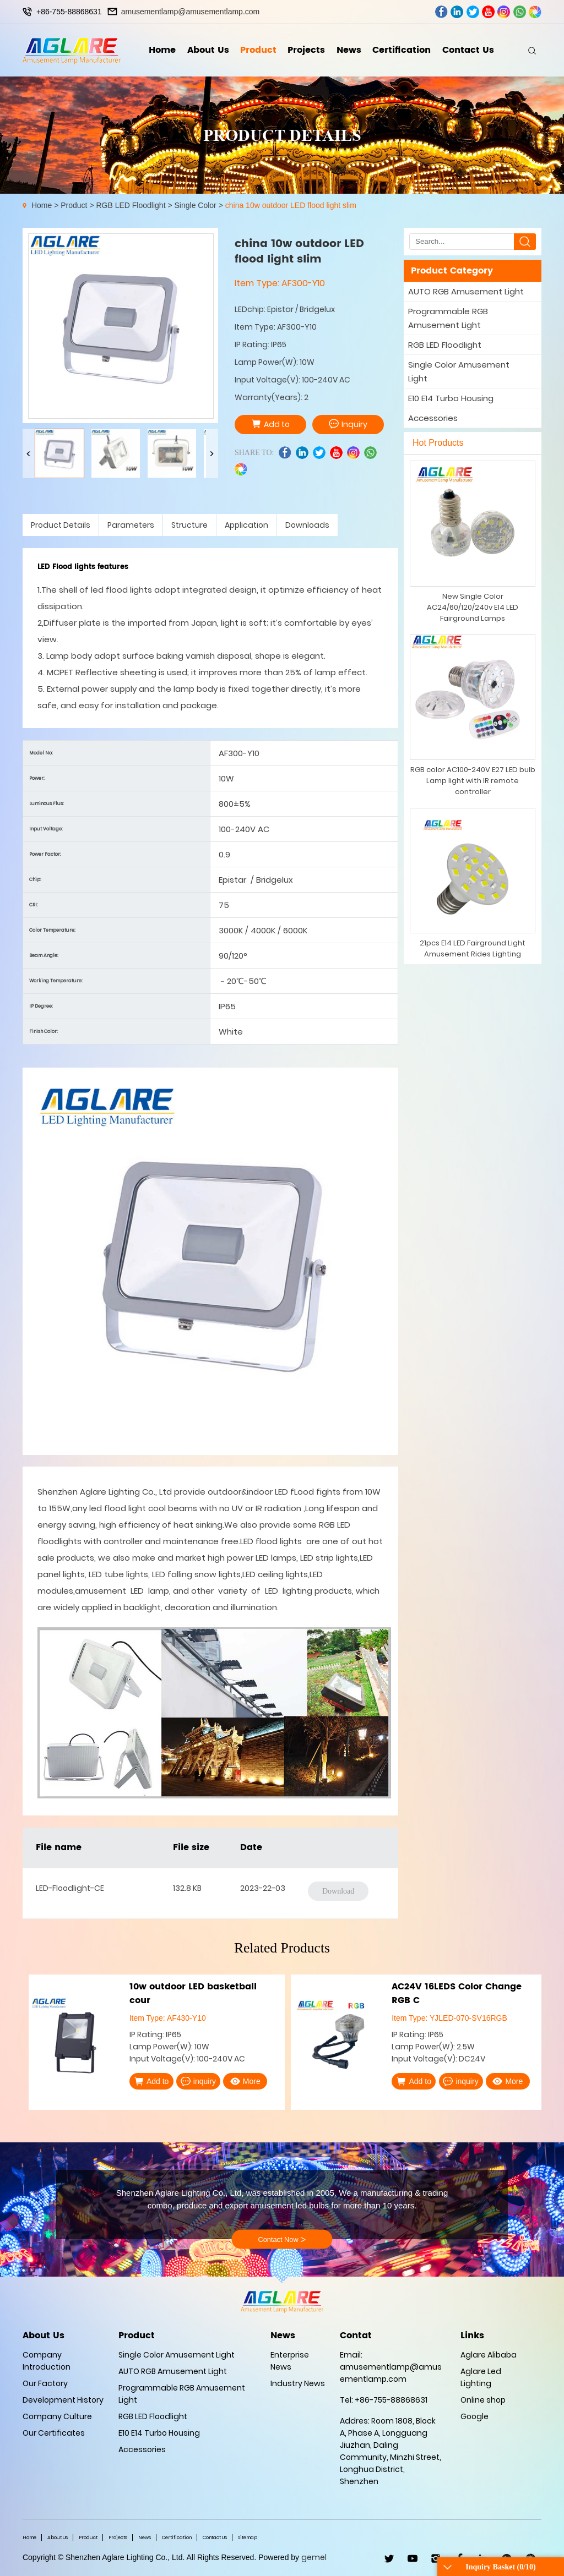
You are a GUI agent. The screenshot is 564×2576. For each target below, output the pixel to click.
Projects (306, 50)
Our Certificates (54, 2432)
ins (503, 12)
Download (338, 1891)
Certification (401, 50)
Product (258, 50)
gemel (314, 2557)
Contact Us (468, 50)
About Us (208, 50)
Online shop (483, 2399)
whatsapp (519, 12)
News (349, 50)
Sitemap (247, 2537)
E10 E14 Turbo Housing (451, 398)
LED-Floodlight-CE (70, 1888)
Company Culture (57, 2416)
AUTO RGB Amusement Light (466, 291)
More (245, 2081)
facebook (441, 12)
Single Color (195, 205)
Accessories (433, 418)
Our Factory (45, 2383)
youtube (488, 12)
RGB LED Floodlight (130, 205)
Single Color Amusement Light (458, 371)
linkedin (457, 12)
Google (474, 2416)
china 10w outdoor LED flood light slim (290, 205)
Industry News (297, 2383)
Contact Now (282, 2239)
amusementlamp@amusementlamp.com (190, 11)
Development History (63, 2399)
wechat (535, 12)
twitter (473, 12)
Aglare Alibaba (488, 2354)
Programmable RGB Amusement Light (448, 318)
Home (162, 50)
